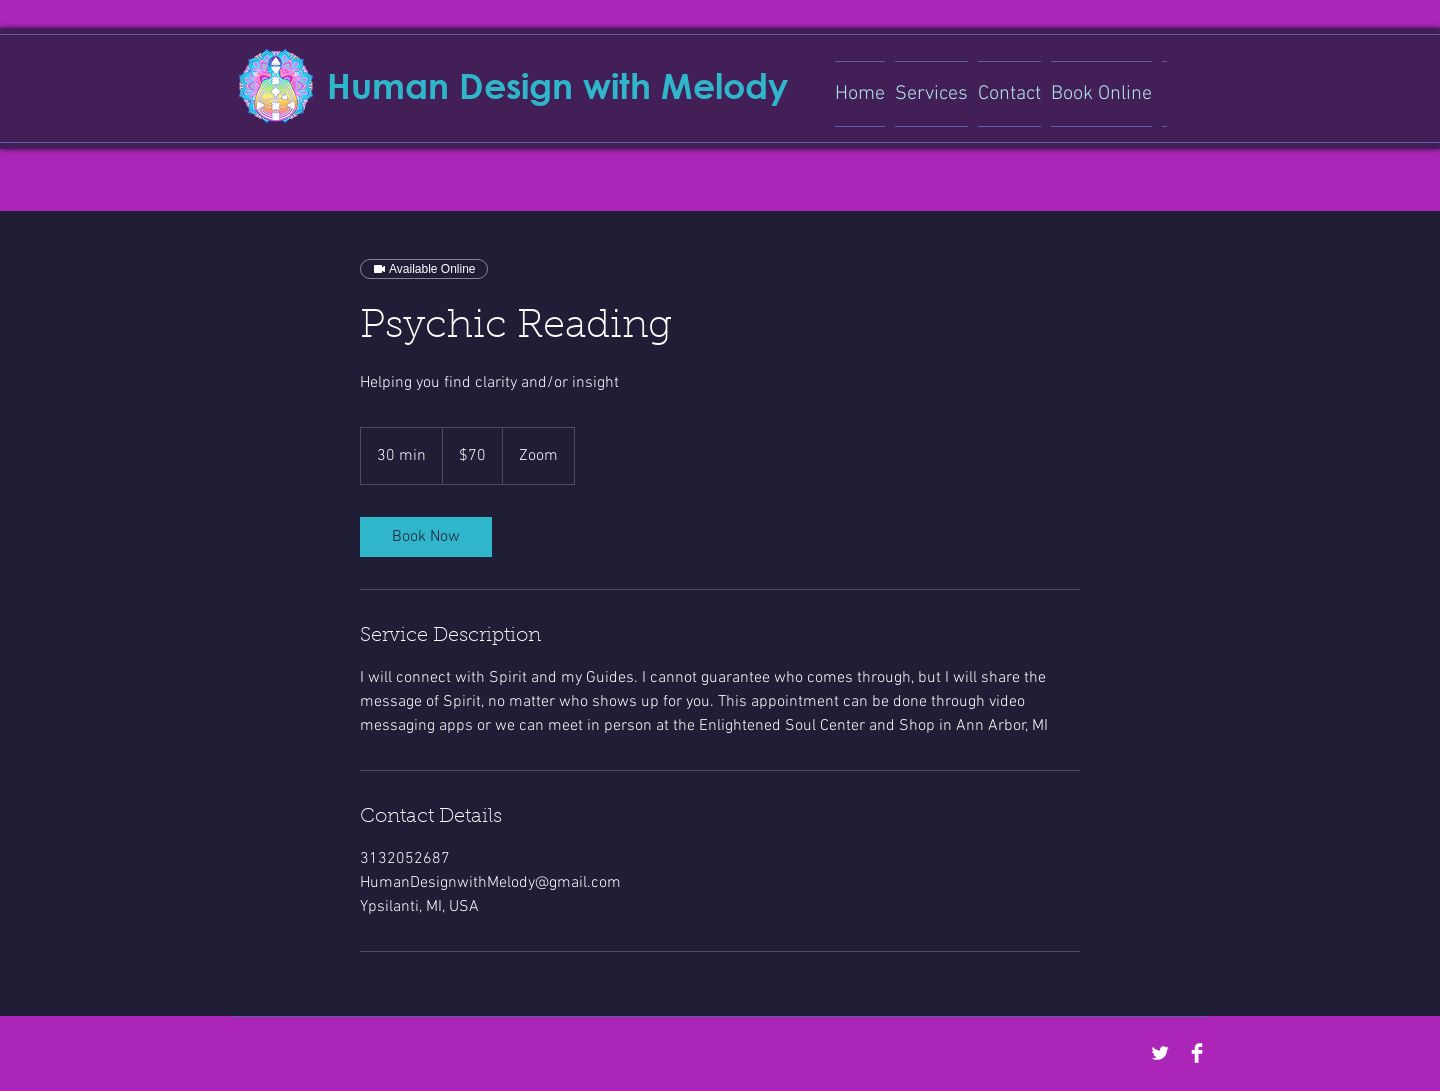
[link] (426, 537)
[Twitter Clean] (1160, 1053)
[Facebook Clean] (1197, 1053)
